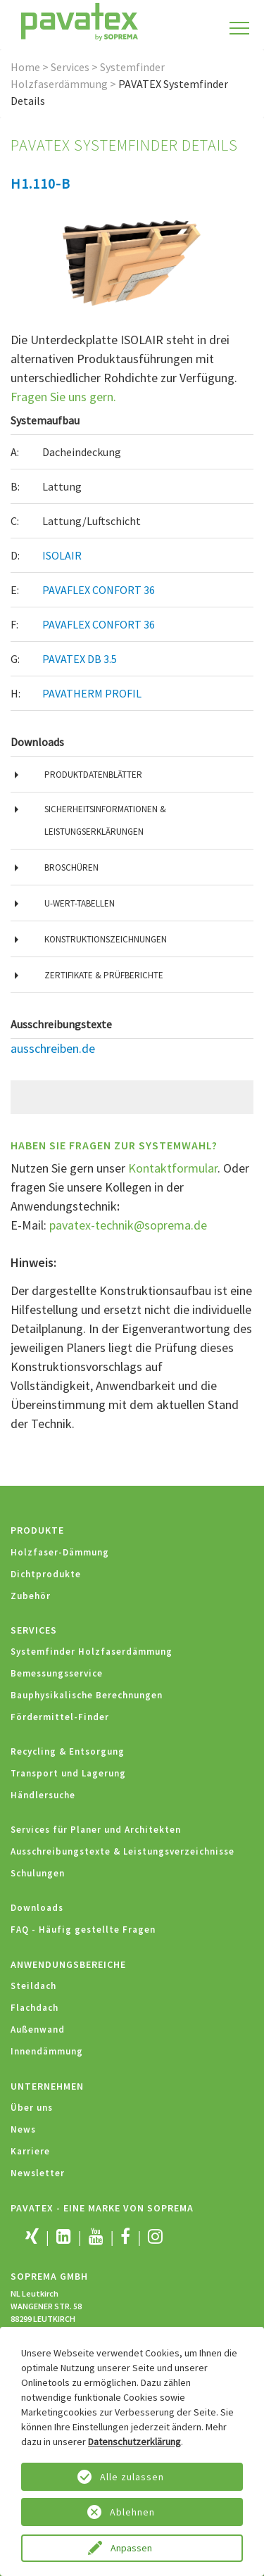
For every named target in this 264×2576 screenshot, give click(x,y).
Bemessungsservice (57, 1673)
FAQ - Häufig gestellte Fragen (83, 1930)
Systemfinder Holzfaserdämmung (91, 1652)
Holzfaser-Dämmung (60, 1552)
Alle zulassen (132, 2476)
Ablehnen (132, 2512)
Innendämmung (47, 2051)
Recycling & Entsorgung (68, 1751)
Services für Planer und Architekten (96, 1830)
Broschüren (71, 867)
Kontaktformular (173, 1168)
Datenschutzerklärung (134, 2441)
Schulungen (38, 1873)
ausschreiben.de (53, 1048)
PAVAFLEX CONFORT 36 (98, 590)
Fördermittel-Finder (60, 1717)
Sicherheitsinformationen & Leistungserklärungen (105, 820)
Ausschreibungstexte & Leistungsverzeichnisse (122, 1851)
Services (70, 67)
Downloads (37, 1908)
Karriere (30, 2151)
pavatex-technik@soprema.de (128, 1225)
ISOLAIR (62, 555)
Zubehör (31, 1596)
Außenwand (38, 2029)
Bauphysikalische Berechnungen (87, 1695)
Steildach (33, 1986)
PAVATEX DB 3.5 (79, 659)
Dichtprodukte (46, 1574)
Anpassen (132, 2548)
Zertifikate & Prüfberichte (103, 975)
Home (25, 67)
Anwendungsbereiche (68, 1964)
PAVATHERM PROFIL (92, 693)
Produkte (37, 1530)
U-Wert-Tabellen (79, 903)
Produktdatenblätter (93, 775)
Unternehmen (47, 2086)
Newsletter (38, 2173)
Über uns (32, 2108)
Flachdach (34, 2008)
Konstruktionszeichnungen (105, 939)
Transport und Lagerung (68, 1773)
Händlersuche (43, 1795)
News (23, 2129)
